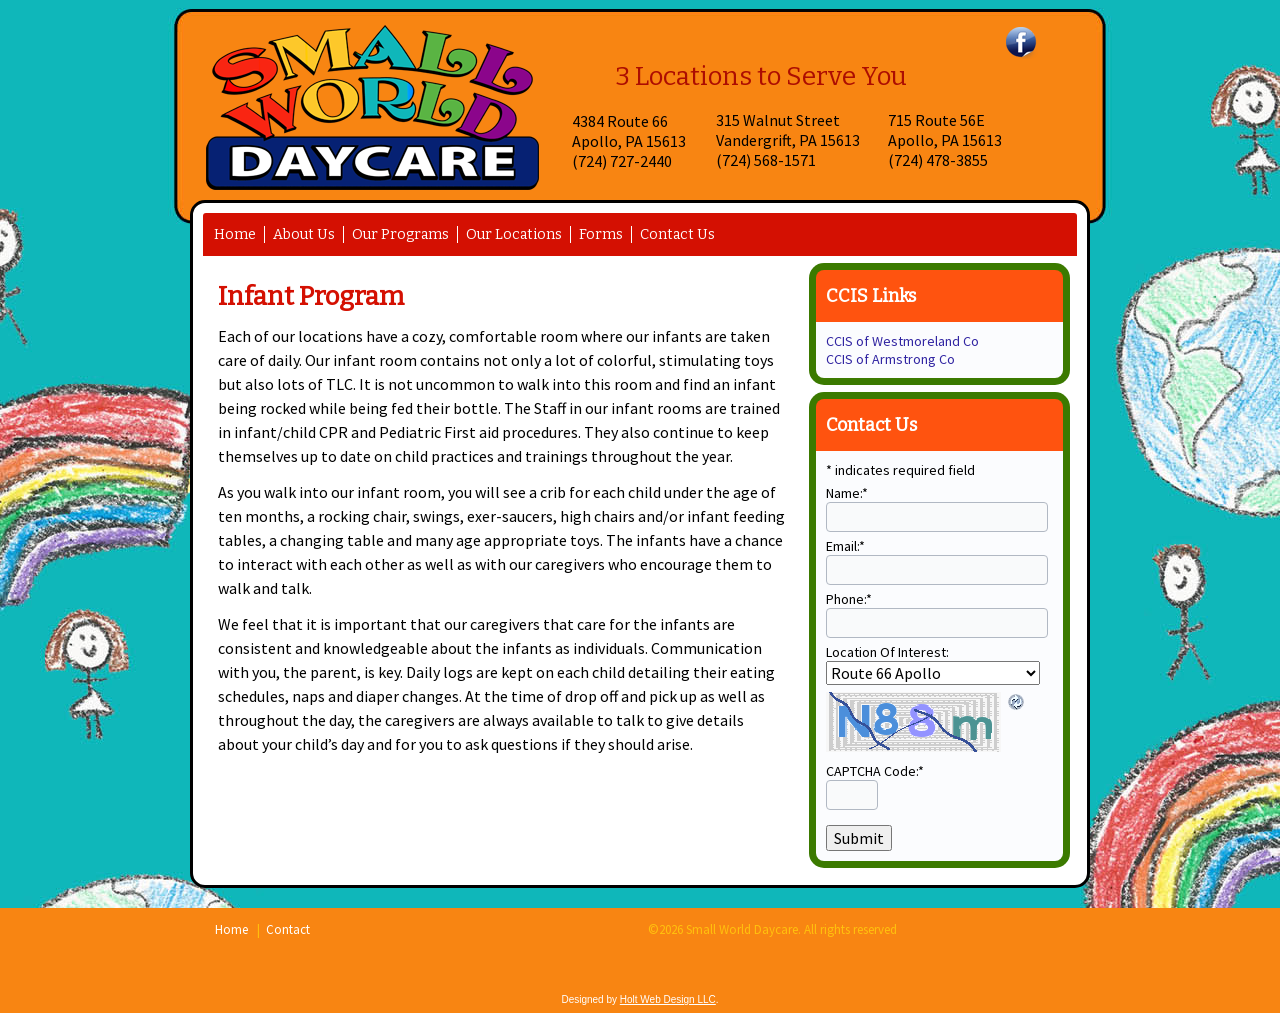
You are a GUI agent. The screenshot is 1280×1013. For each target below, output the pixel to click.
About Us (304, 234)
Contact (288, 929)
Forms (601, 234)
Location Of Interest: (887, 652)
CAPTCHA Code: (875, 771)
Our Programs (400, 234)
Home (235, 234)
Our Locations (514, 234)
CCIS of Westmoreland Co (902, 341)
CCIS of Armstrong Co (890, 359)
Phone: (849, 599)
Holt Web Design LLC (668, 999)
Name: (847, 493)
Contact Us (677, 234)
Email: (845, 546)
